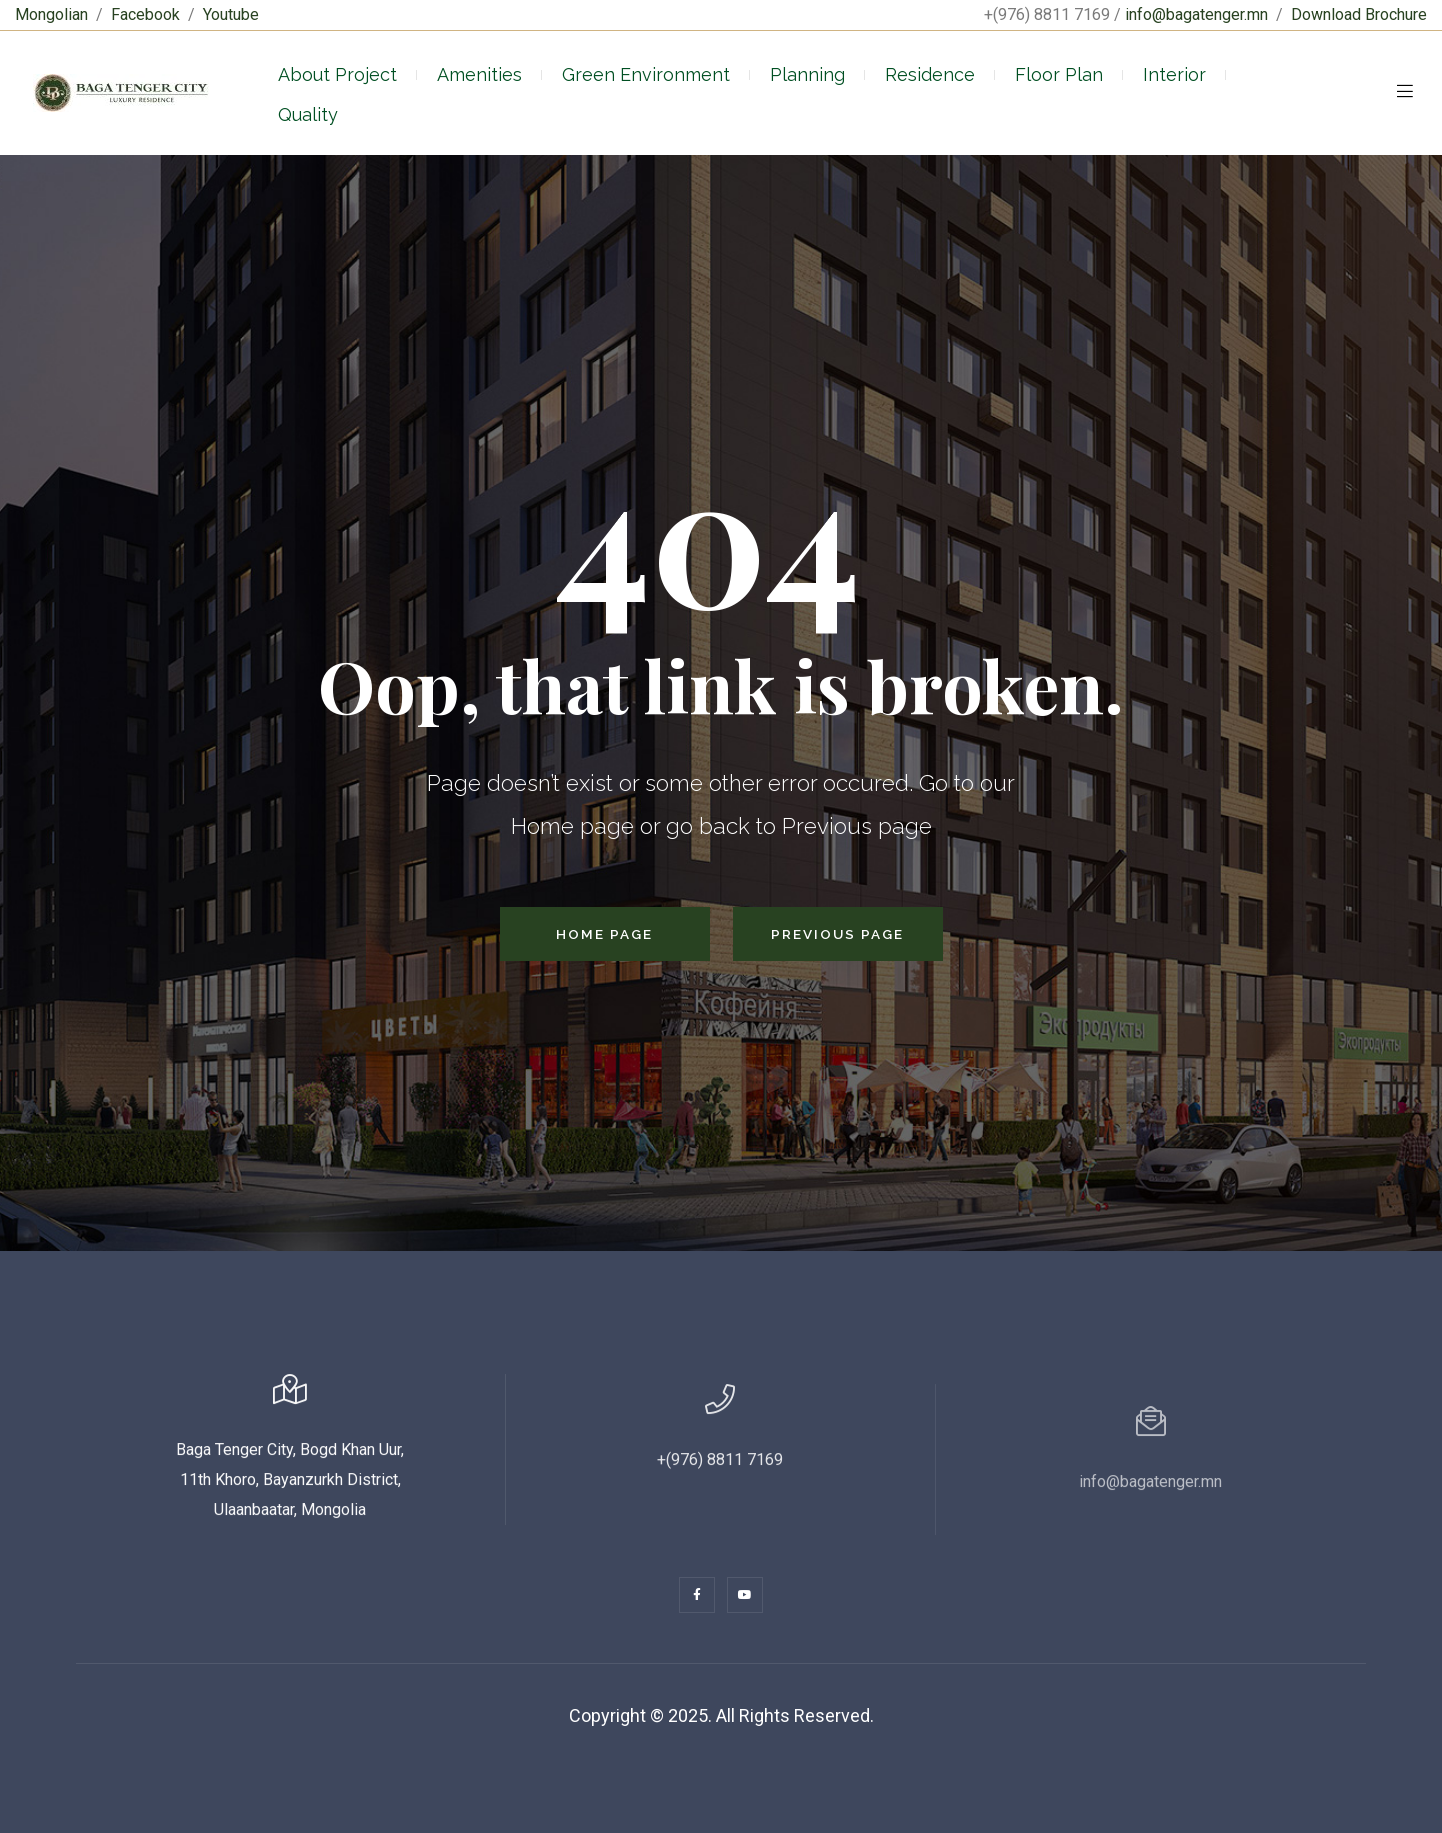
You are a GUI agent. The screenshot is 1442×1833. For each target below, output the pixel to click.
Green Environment (646, 74)
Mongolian (51, 14)
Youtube (231, 14)
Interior (1174, 74)
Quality (308, 114)
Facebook (145, 14)
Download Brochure (1359, 14)
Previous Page (837, 934)
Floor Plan (1059, 74)
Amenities (479, 74)
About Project (337, 74)
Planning (807, 74)
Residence (930, 74)
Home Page (604, 934)
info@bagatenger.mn (1196, 14)
